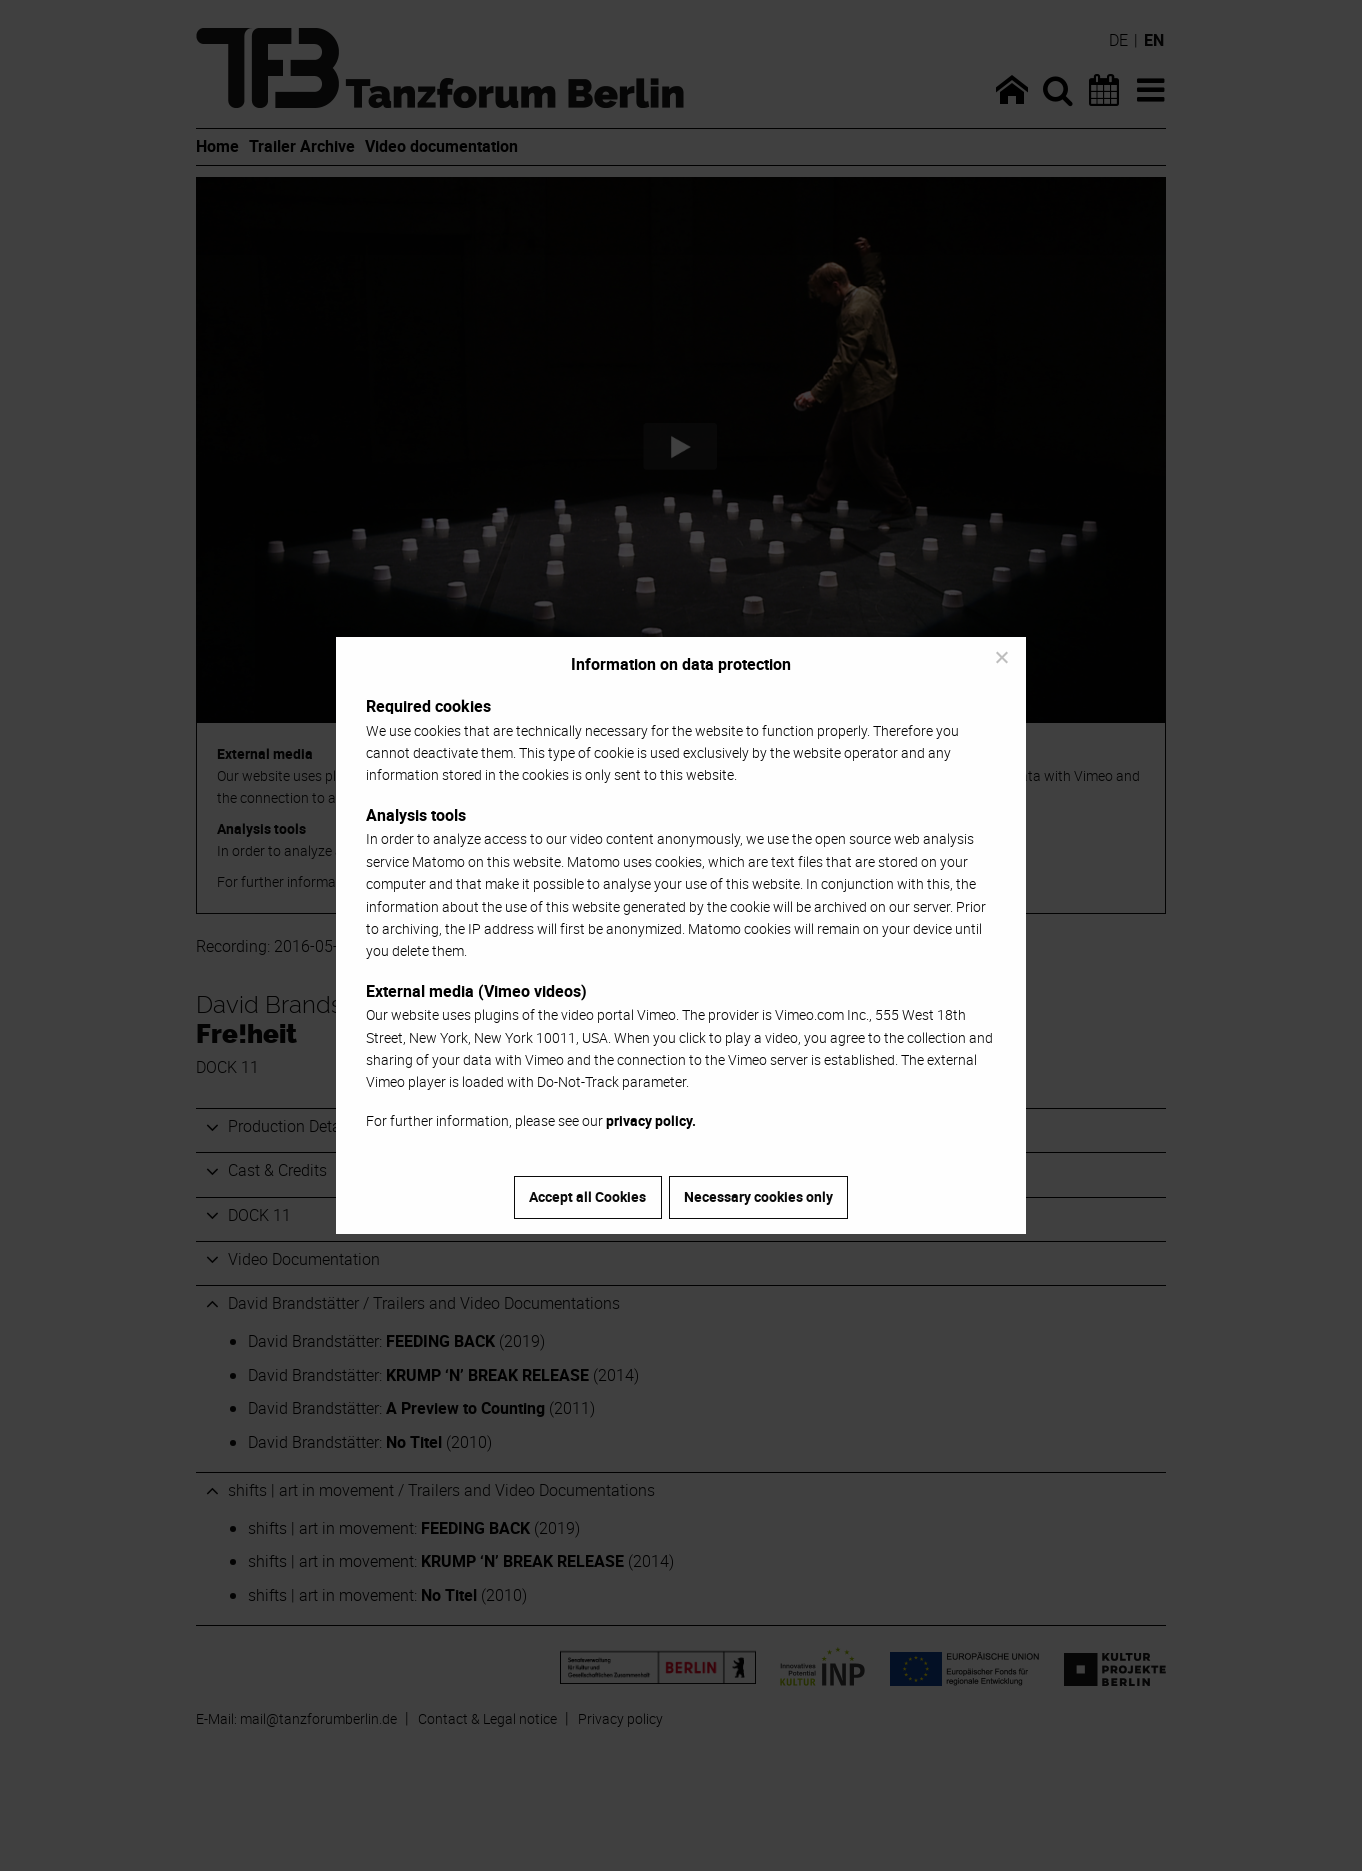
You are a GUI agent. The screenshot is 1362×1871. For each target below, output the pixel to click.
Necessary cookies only (758, 1196)
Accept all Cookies (587, 1196)
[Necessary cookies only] (1001, 657)
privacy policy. (651, 1120)
